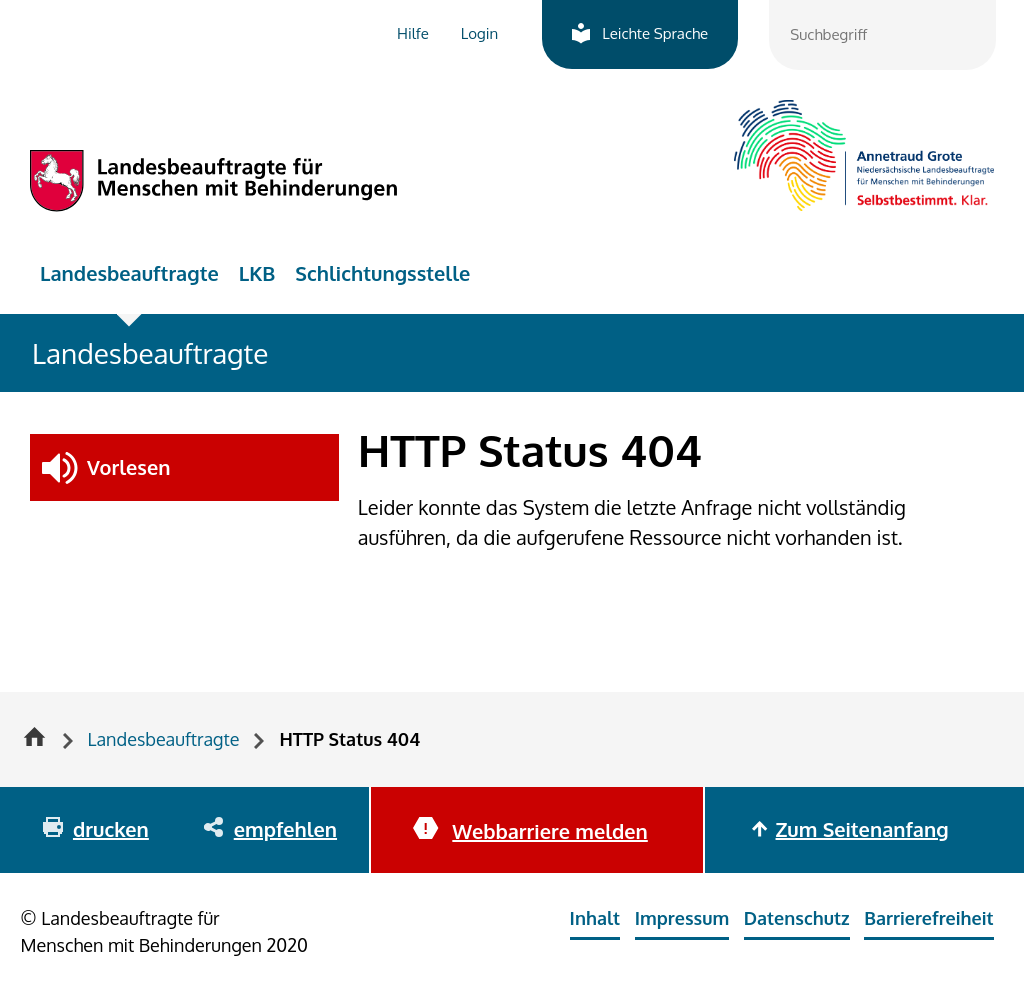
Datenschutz (797, 918)
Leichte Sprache (655, 33)
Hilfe (413, 33)
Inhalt (595, 918)
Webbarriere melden (549, 831)
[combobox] (882, 35)
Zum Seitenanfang (862, 829)
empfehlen (285, 829)
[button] (184, 467)
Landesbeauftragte (129, 273)
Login (479, 33)
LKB (257, 273)
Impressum (682, 918)
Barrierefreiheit (928, 918)
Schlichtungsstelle (382, 273)
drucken (111, 829)
